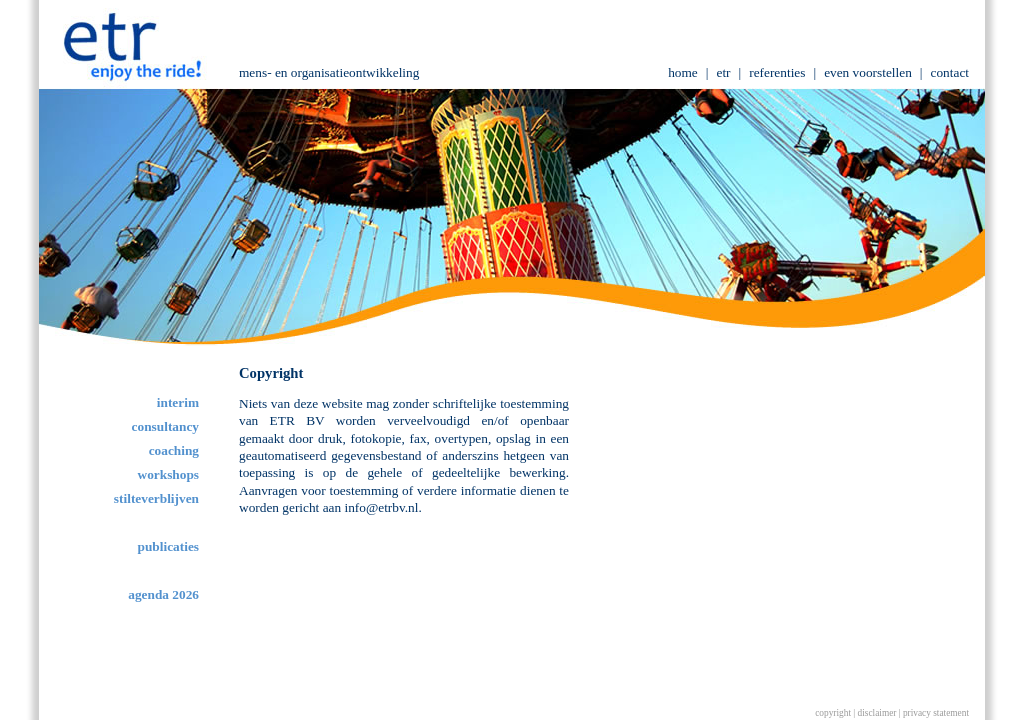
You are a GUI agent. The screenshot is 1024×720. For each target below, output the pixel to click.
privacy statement (936, 713)
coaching (174, 450)
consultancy (165, 426)
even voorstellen (868, 72)
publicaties (168, 546)
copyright (833, 713)
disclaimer (877, 713)
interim (178, 402)
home (683, 72)
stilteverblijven (156, 498)
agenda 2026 (163, 594)
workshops (168, 474)
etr (723, 72)
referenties (777, 72)
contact (950, 72)
